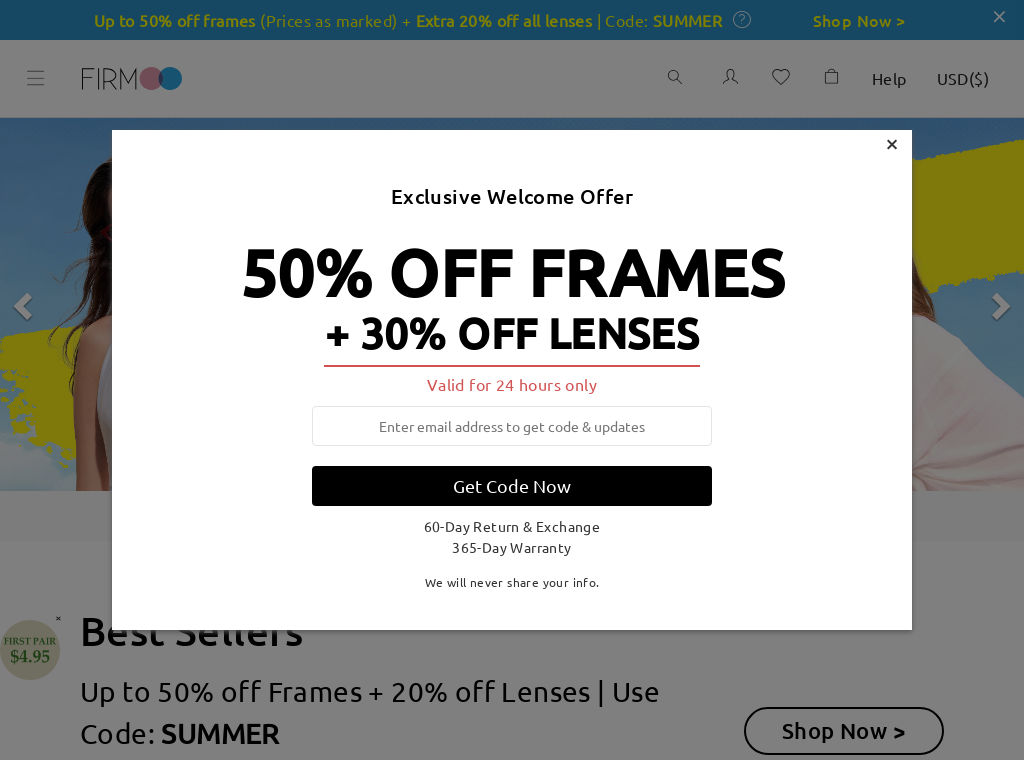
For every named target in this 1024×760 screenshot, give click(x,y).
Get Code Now (512, 485)
